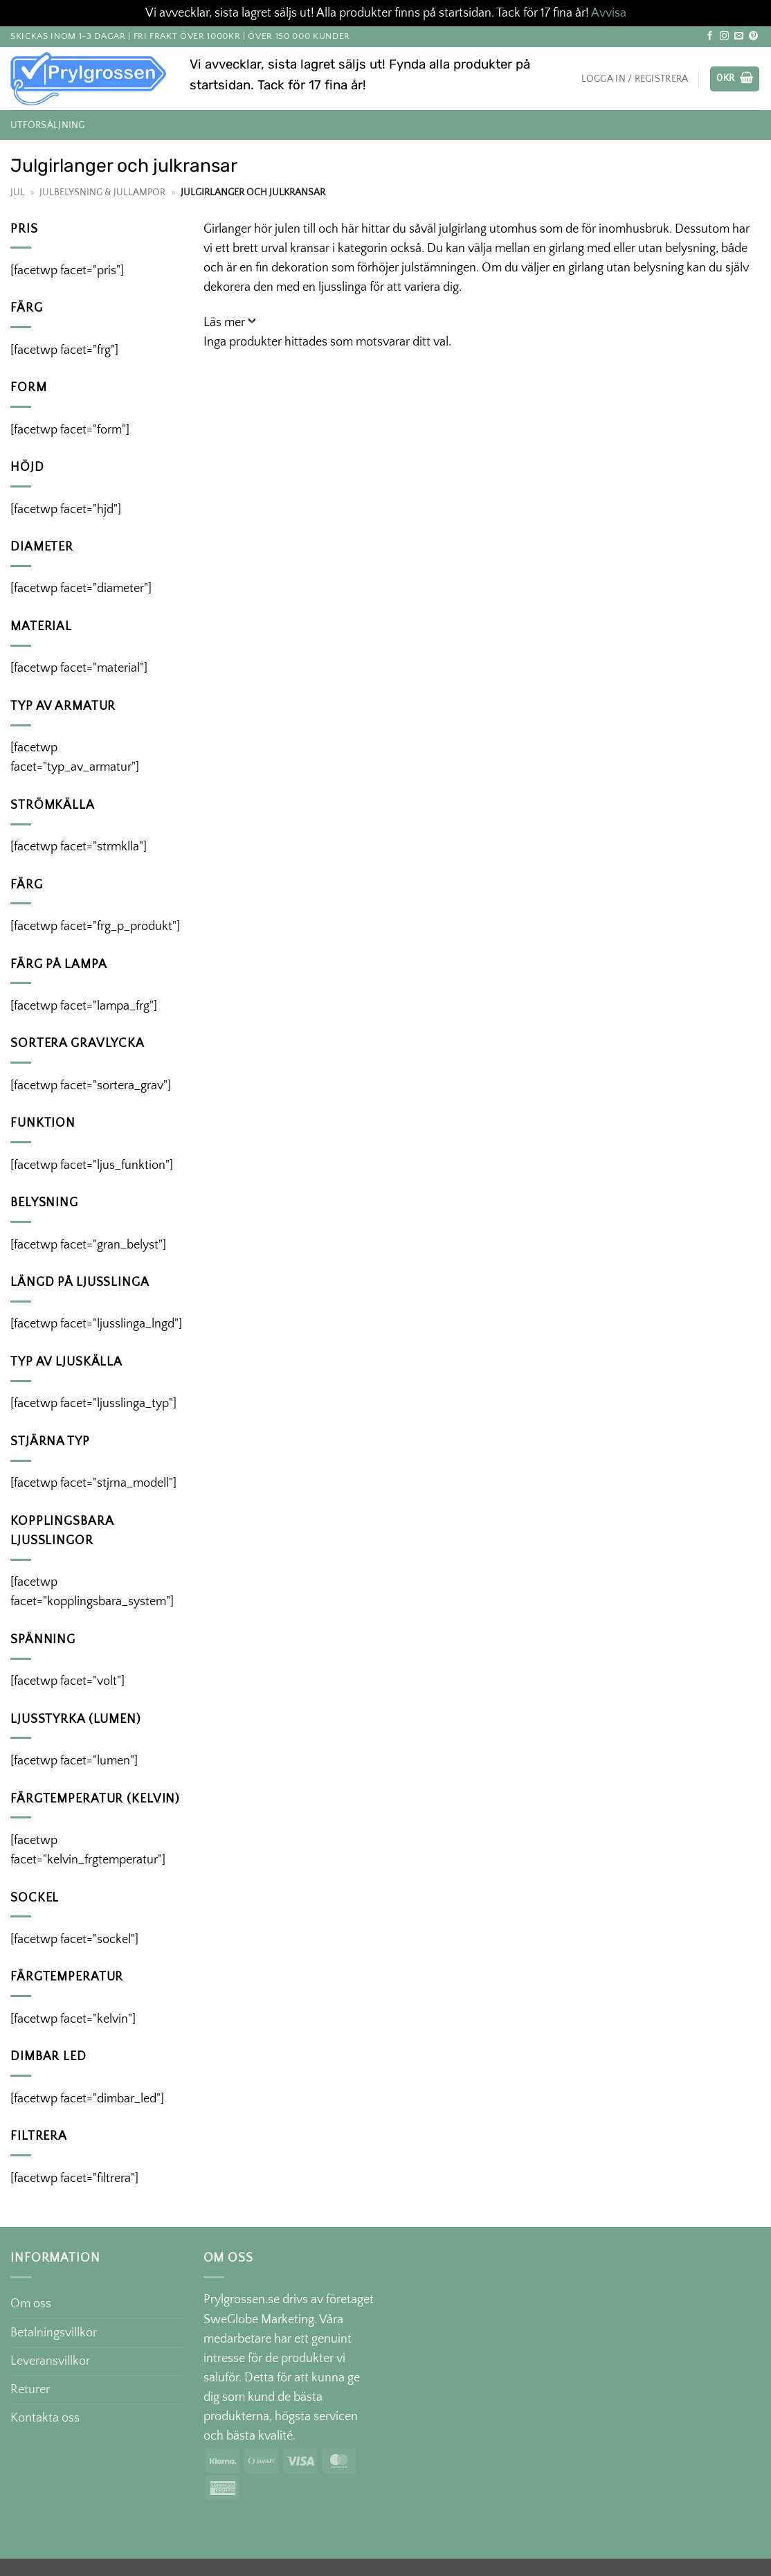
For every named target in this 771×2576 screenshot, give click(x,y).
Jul (17, 192)
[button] (734, 78)
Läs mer (224, 323)
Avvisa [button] (608, 13)
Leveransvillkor (50, 2361)
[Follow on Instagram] (724, 36)
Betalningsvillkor (53, 2333)
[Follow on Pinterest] (753, 36)
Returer (30, 2390)
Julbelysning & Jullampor (102, 192)
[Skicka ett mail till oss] (738, 36)
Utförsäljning (47, 125)
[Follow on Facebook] (709, 36)
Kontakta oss (45, 2418)
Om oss (30, 2304)
